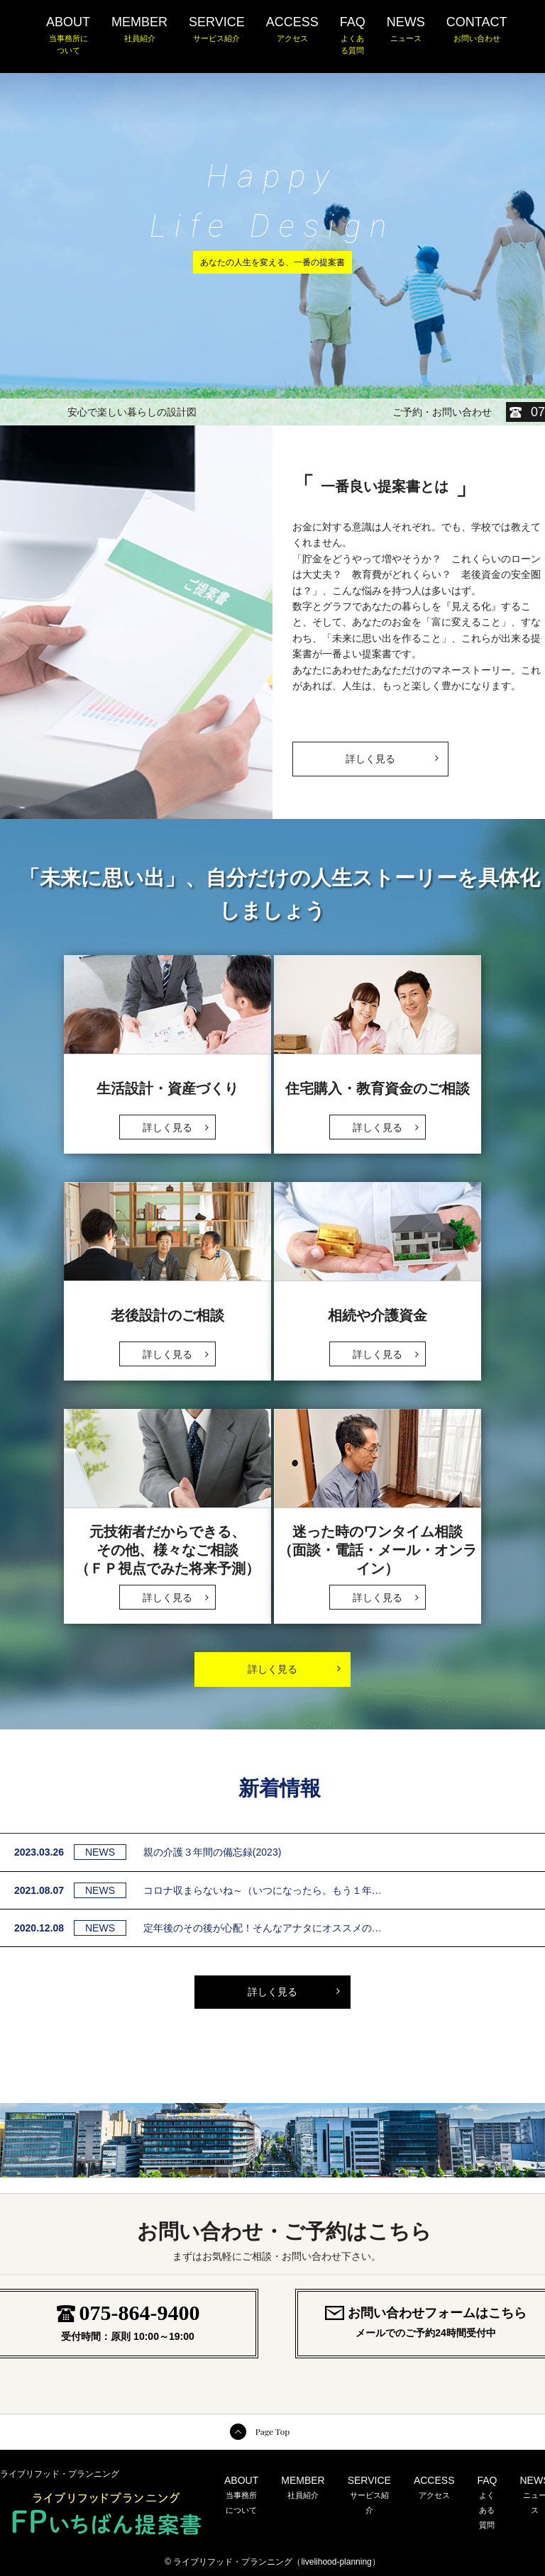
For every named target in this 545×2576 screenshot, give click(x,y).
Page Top (272, 2431)
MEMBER (139, 30)
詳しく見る (392, 753)
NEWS (406, 30)
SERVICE (217, 30)
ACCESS (292, 30)
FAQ (352, 36)
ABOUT (68, 36)
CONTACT (476, 30)
